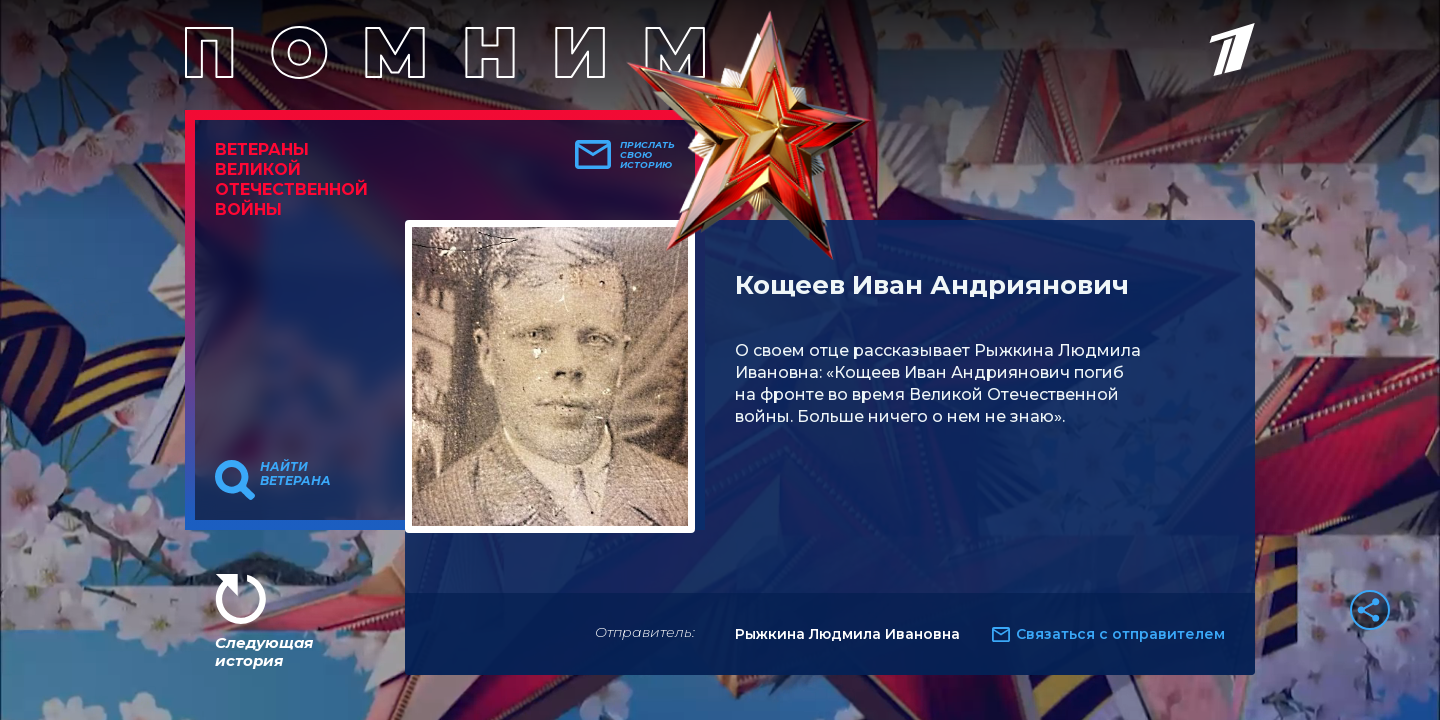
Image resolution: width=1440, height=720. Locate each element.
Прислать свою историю (647, 155)
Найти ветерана (295, 474)
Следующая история (264, 651)
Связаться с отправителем (1120, 634)
